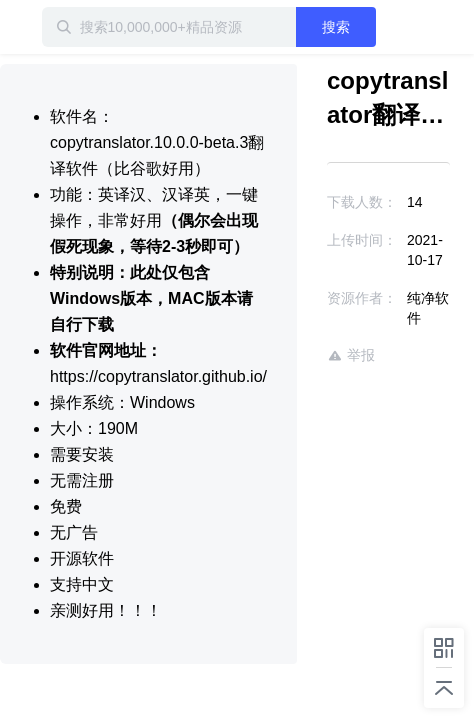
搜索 (364, 27)
